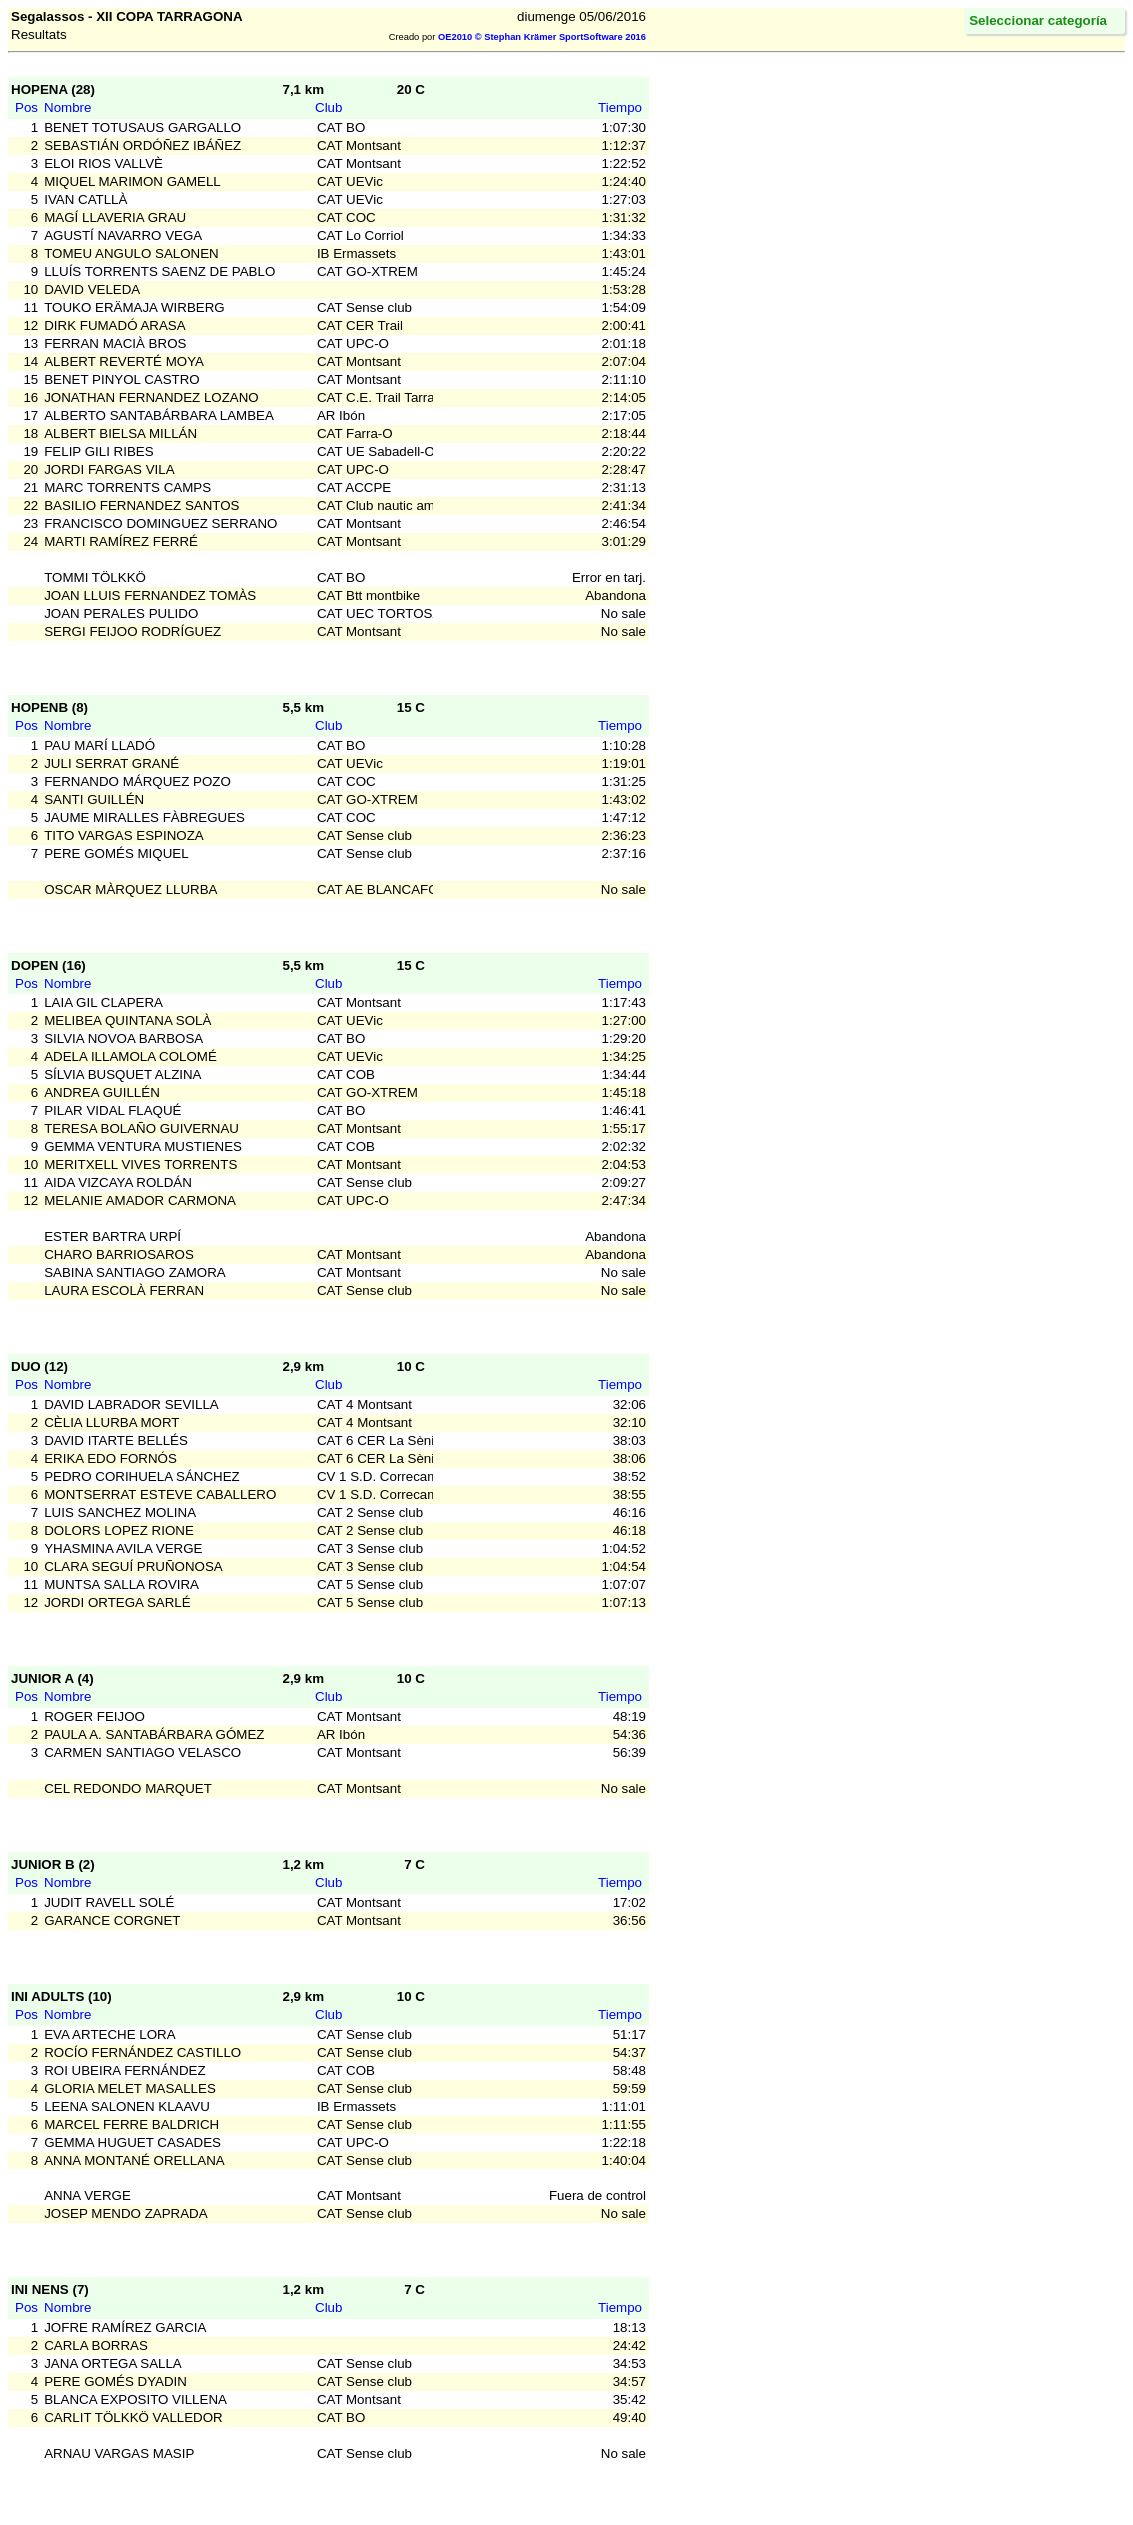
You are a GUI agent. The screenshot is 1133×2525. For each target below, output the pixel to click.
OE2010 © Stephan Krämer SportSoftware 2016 (542, 37)
